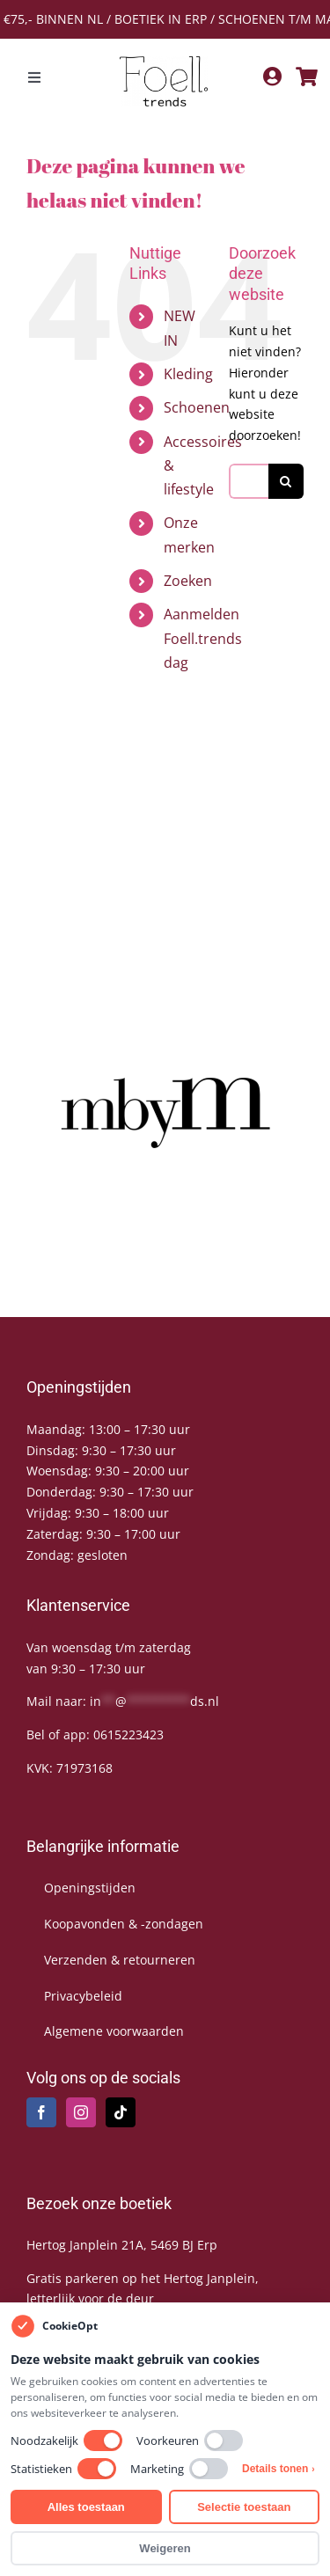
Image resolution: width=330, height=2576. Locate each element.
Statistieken (63, 2468)
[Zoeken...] (248, 481)
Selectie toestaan (243, 2507)
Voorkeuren (189, 2440)
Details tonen (278, 2469)
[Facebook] (41, 2112)
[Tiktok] (121, 2112)
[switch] (103, 2440)
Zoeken (188, 580)
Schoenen (197, 407)
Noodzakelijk (66, 2440)
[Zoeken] (286, 481)
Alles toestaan (86, 2507)
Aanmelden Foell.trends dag (203, 637)
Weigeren (164, 2548)
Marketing (179, 2468)
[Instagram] (81, 2112)
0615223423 (128, 1734)
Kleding (188, 374)
